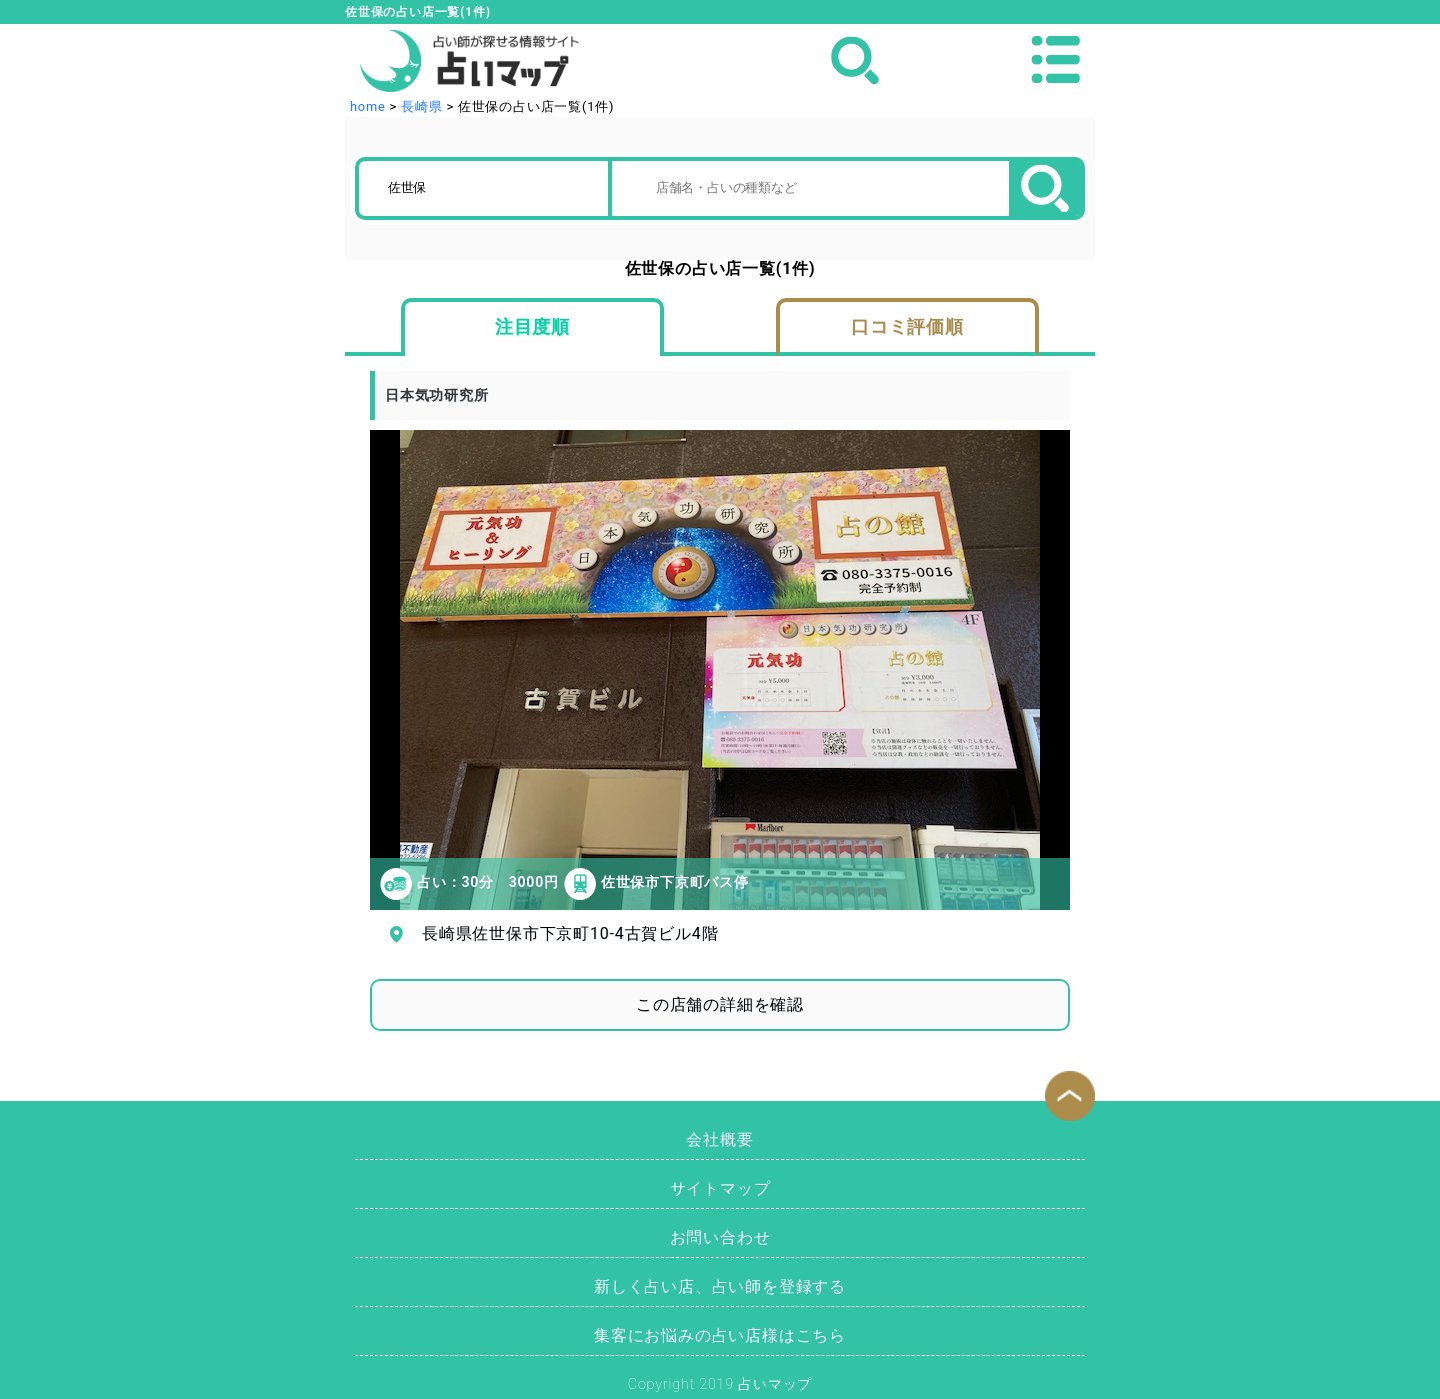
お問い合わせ (720, 1237)
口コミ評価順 (907, 327)
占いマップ (775, 1384)
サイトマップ (720, 1188)
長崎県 (421, 106)
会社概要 (719, 1139)
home (368, 106)
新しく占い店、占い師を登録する (720, 1286)
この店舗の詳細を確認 (720, 1004)
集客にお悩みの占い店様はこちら (720, 1335)
